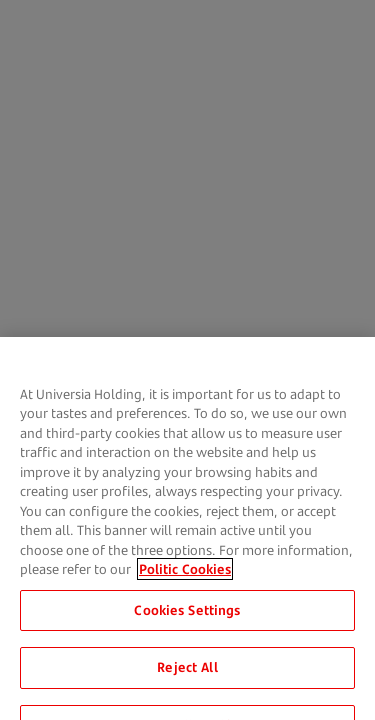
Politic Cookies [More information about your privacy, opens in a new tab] (185, 575)
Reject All (187, 673)
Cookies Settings (187, 616)
